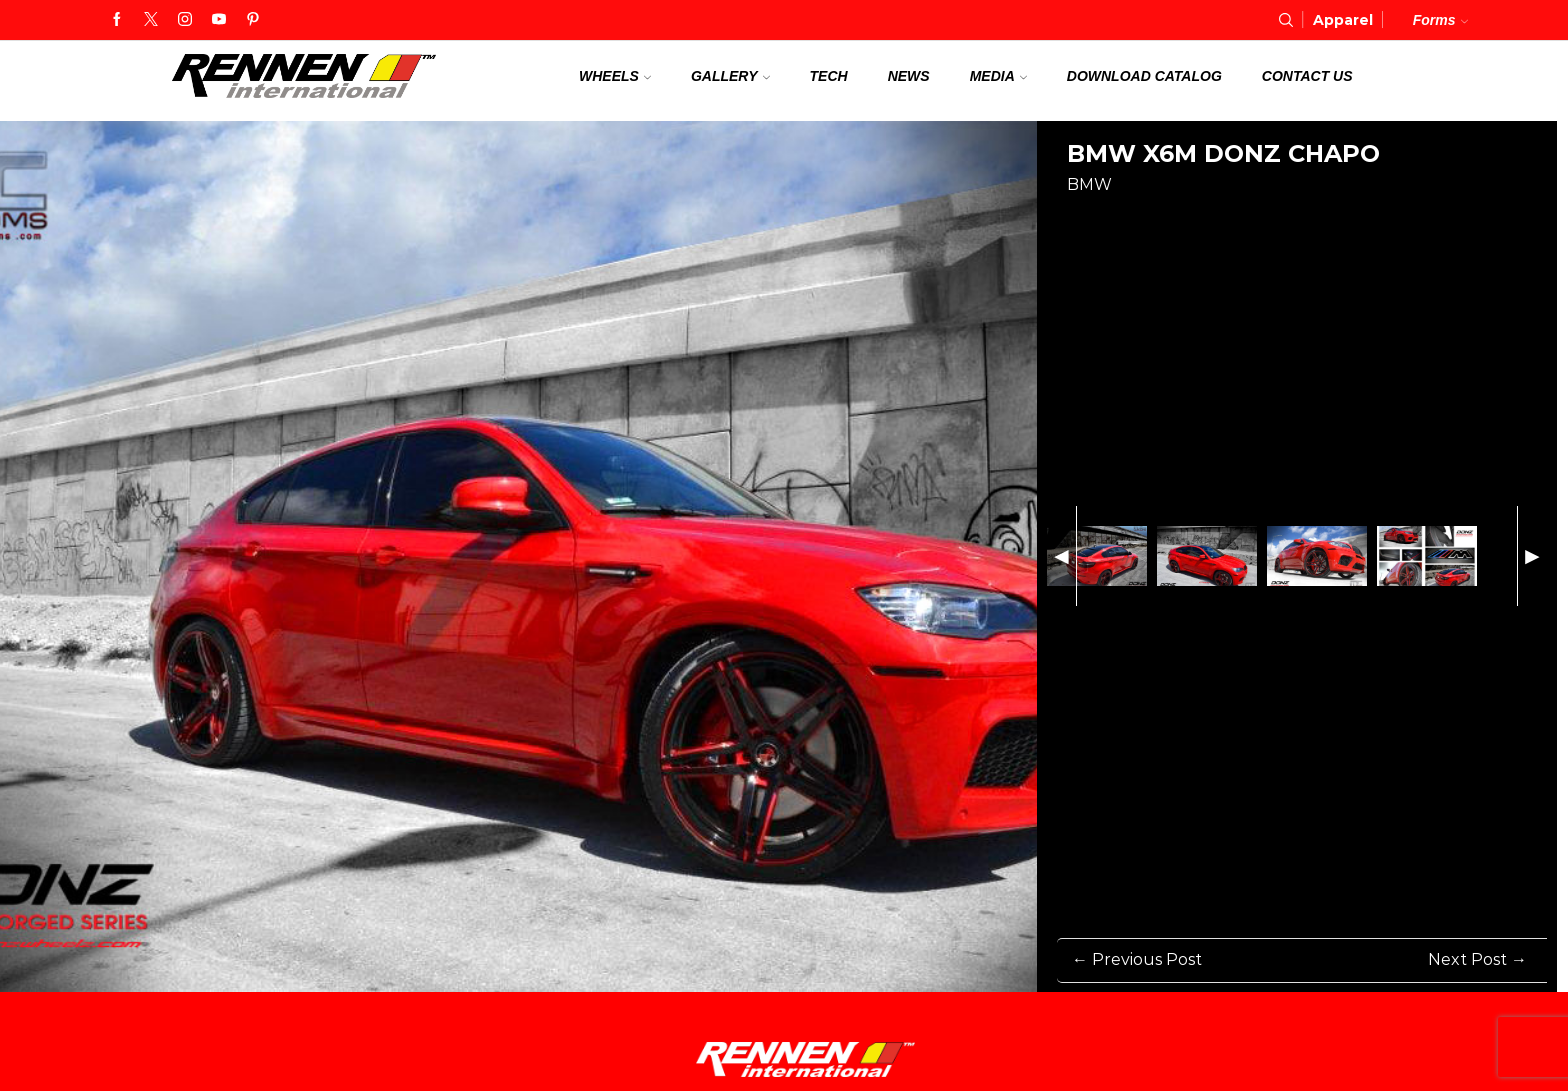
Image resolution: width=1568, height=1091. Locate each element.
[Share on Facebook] (1079, 219)
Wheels (615, 76)
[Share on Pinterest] (1116, 219)
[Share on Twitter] (1153, 219)
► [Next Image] (1533, 555)
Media (998, 76)
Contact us (1307, 76)
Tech (829, 76)
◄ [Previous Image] (1062, 555)
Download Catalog (1144, 76)
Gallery (730, 76)
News (909, 76)
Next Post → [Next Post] (1477, 959)
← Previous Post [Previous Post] (1137, 959)
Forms (1440, 20)
